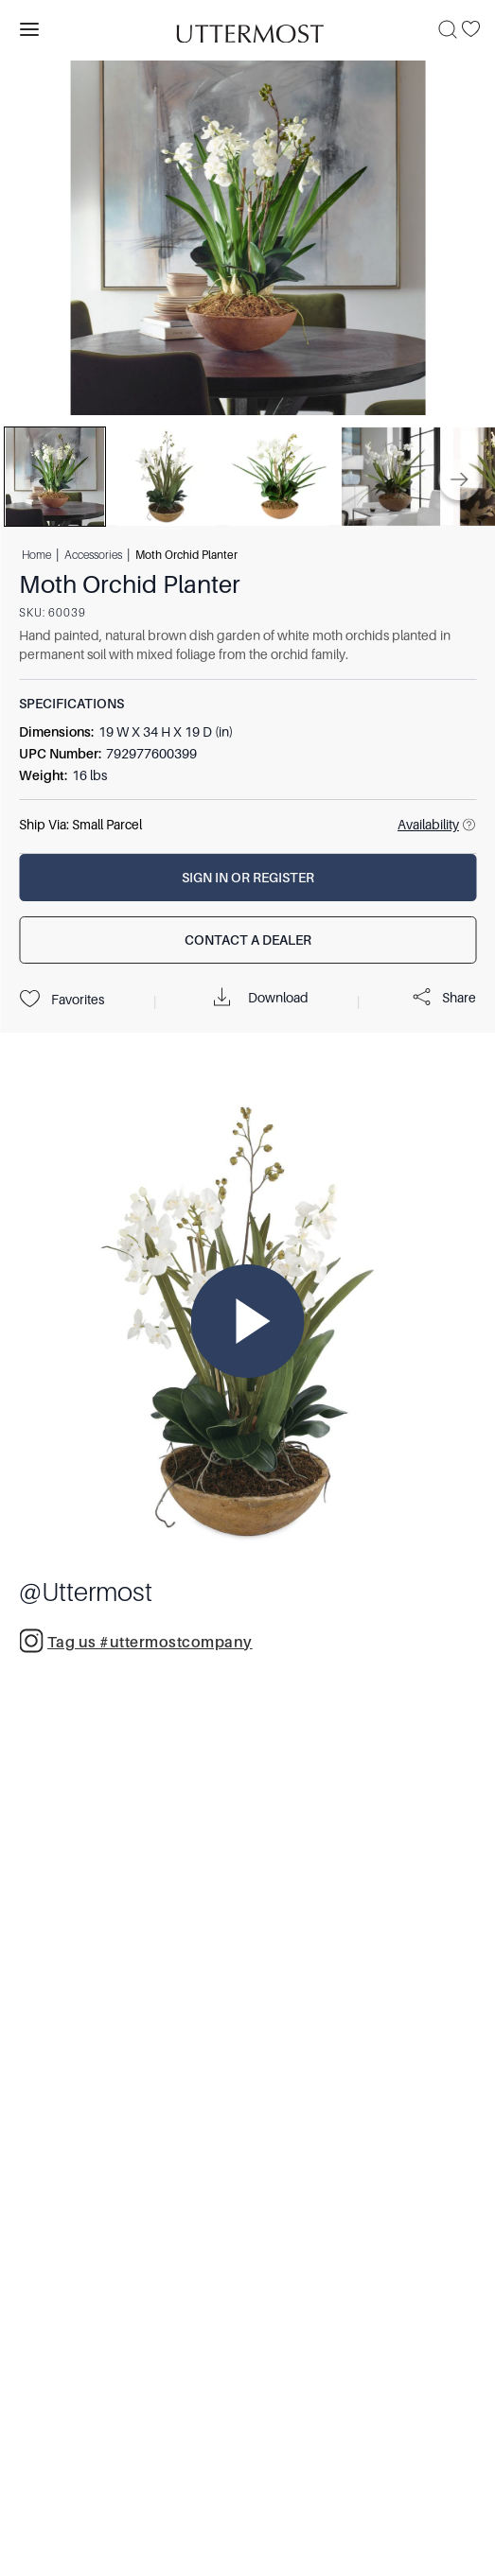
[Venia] (248, 29)
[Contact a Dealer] (247, 940)
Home (36, 554)
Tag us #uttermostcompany (136, 1641)
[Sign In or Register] (247, 877)
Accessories (93, 554)
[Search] (447, 29)
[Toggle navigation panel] (29, 29)
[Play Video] (247, 1321)
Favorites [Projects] (61, 999)
